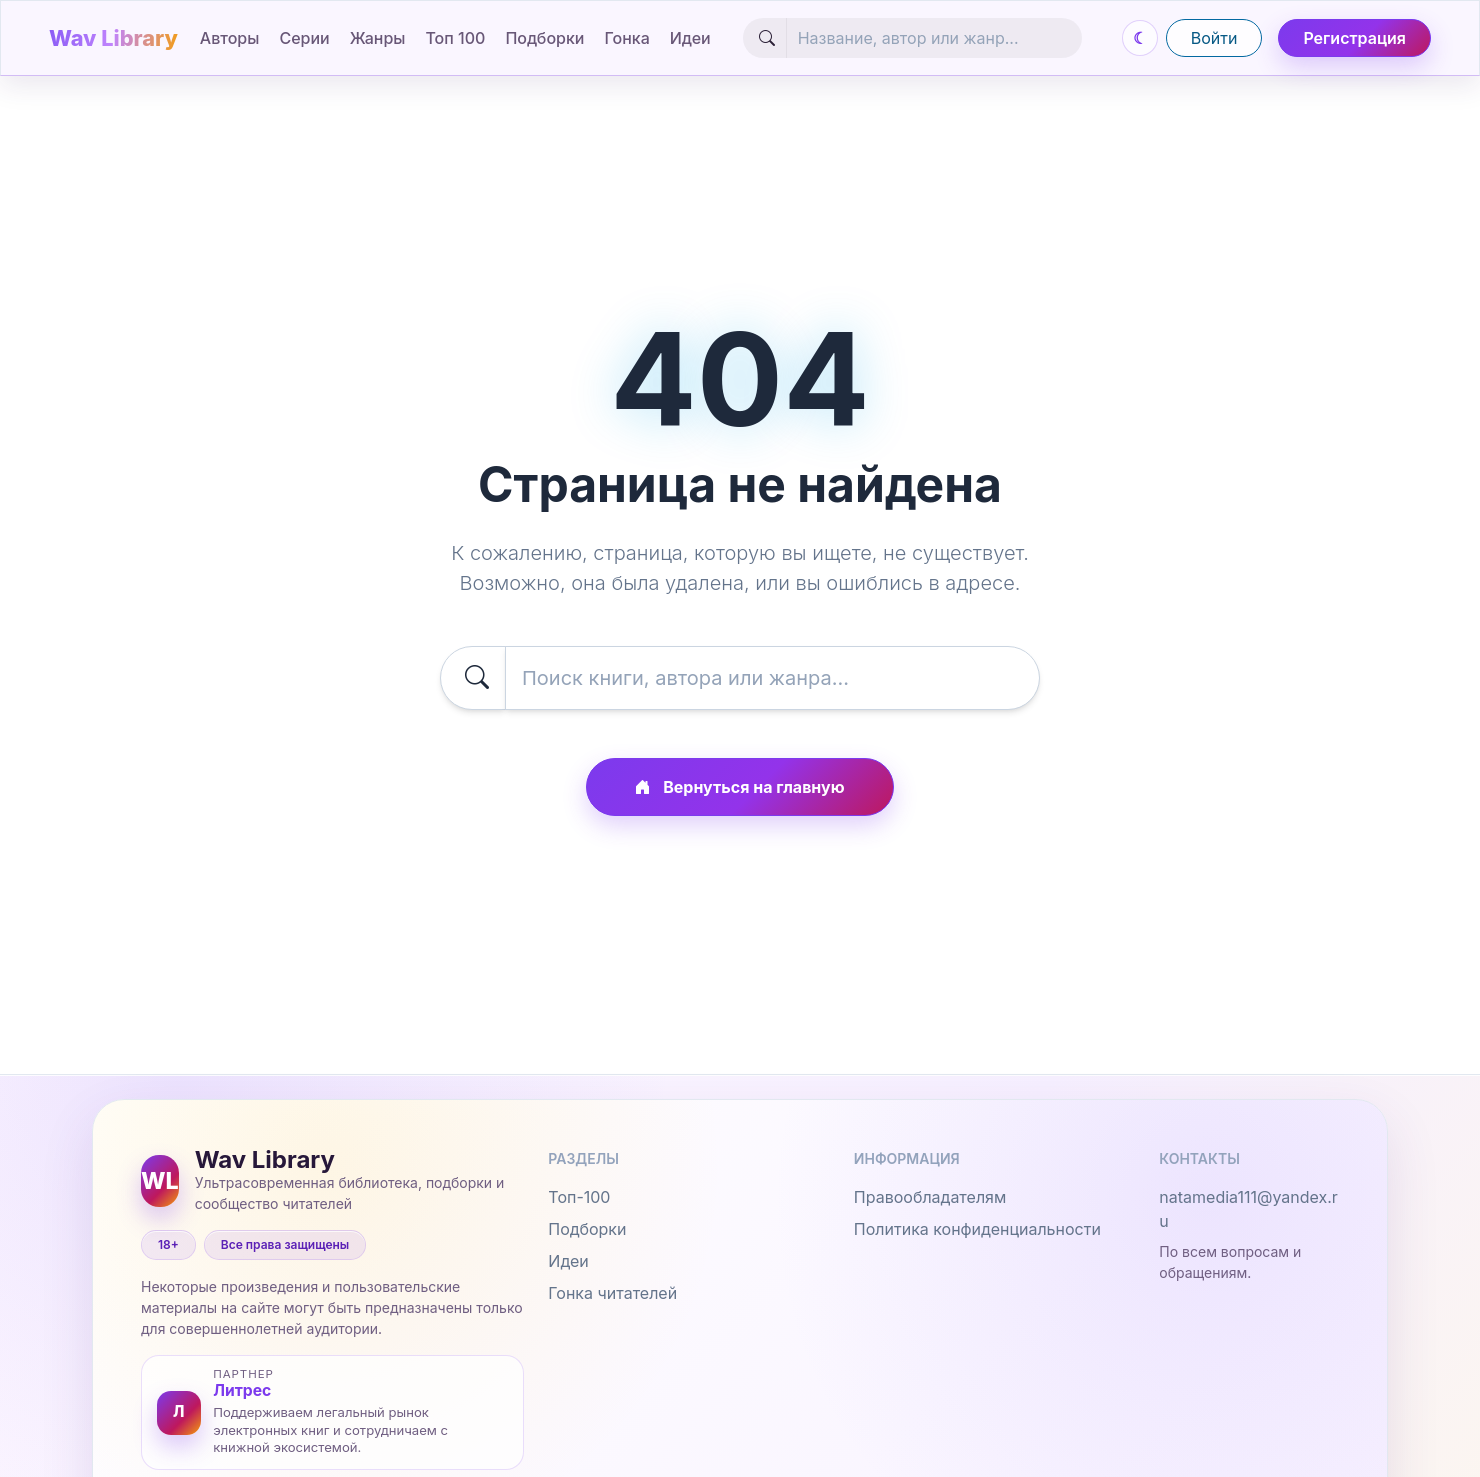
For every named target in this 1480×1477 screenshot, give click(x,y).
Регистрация (1354, 38)
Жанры (378, 38)
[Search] (934, 38)
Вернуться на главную (739, 787)
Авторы (230, 38)
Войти (1214, 38)
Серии (304, 38)
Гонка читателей (612, 1293)
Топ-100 (579, 1197)
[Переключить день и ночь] (1140, 38)
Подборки (544, 38)
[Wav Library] (116, 38)
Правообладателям (930, 1197)
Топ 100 (455, 38)
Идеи (690, 38)
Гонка (627, 38)
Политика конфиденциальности (977, 1229)
